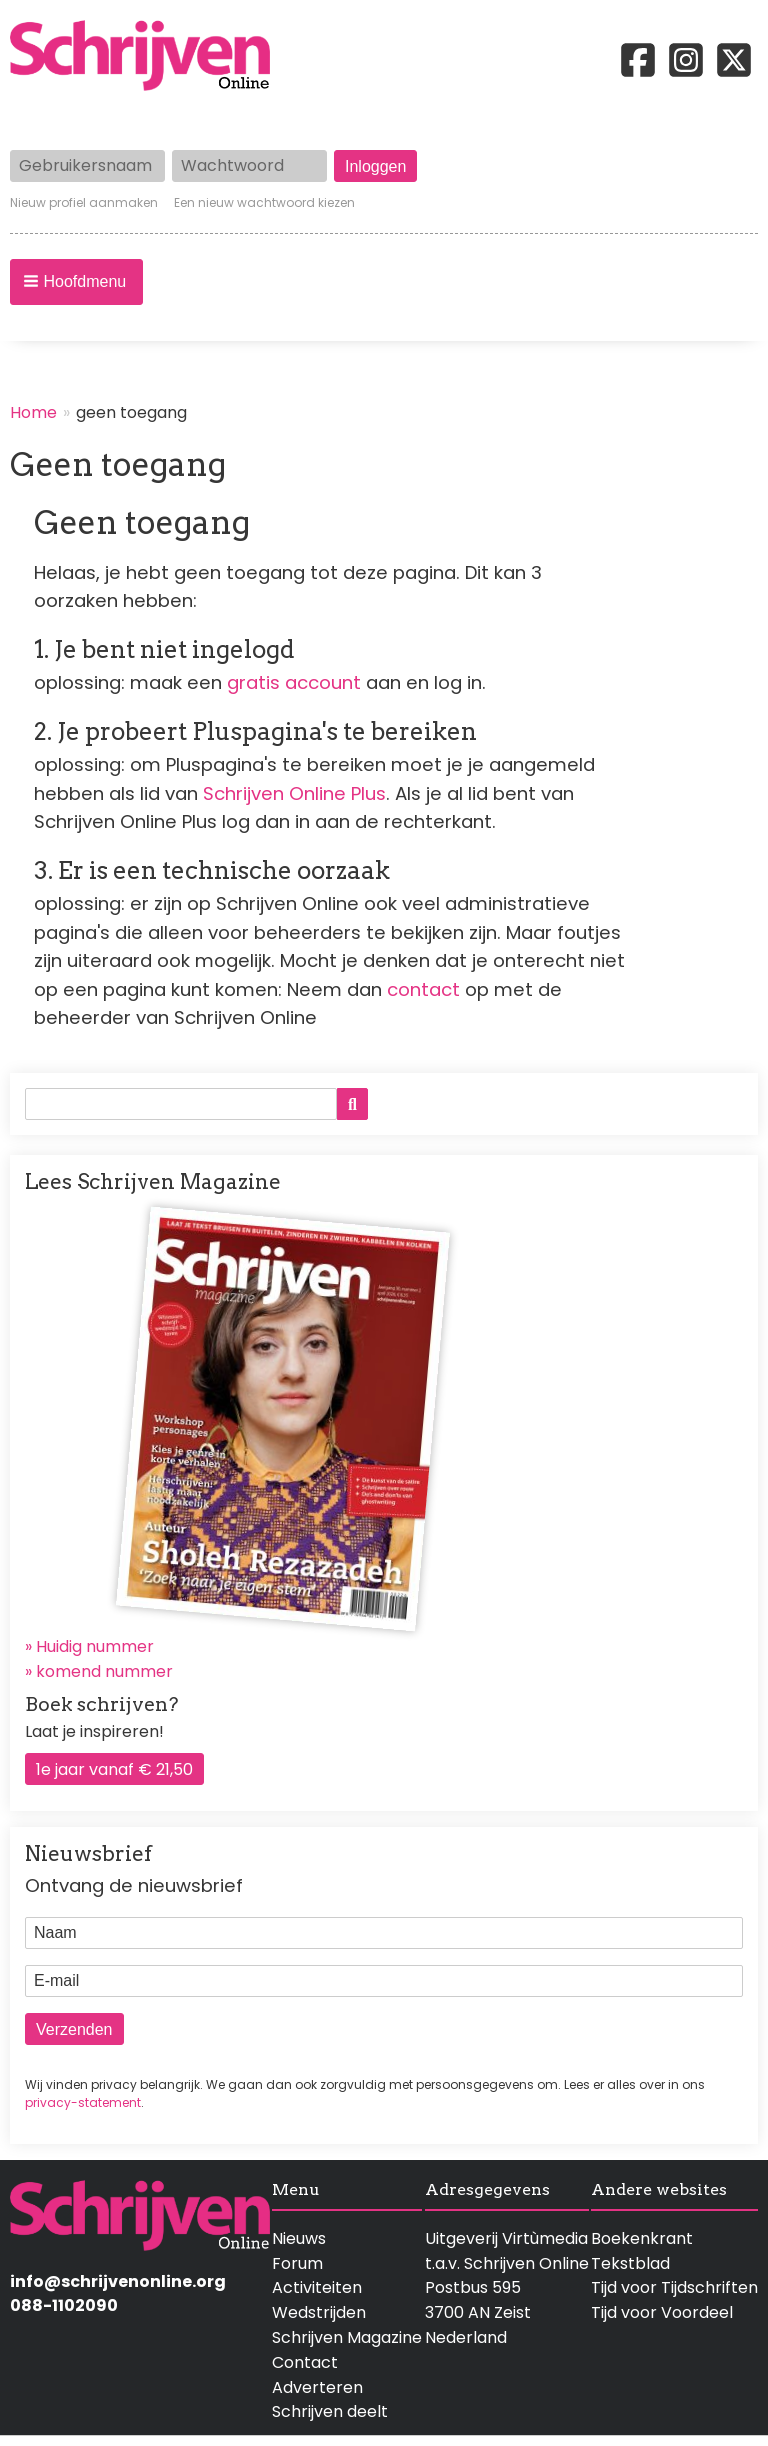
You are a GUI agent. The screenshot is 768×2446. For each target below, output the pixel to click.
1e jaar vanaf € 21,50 (114, 1769)
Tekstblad (630, 2263)
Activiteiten (317, 2287)
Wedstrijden (319, 2312)
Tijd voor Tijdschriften (674, 2287)
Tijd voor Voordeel (662, 2312)
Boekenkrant (642, 2238)
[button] (76, 282)
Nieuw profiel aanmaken (84, 203)
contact (423, 989)
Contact (305, 2362)
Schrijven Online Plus (294, 793)
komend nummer (104, 1671)
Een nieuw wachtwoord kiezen (264, 203)
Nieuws (299, 2238)
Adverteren (317, 2387)
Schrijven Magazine (347, 2337)
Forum (297, 2263)
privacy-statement (83, 2102)
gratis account (294, 682)
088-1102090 (64, 2305)
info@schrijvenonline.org (118, 2281)
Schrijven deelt (330, 2411)
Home (33, 412)
